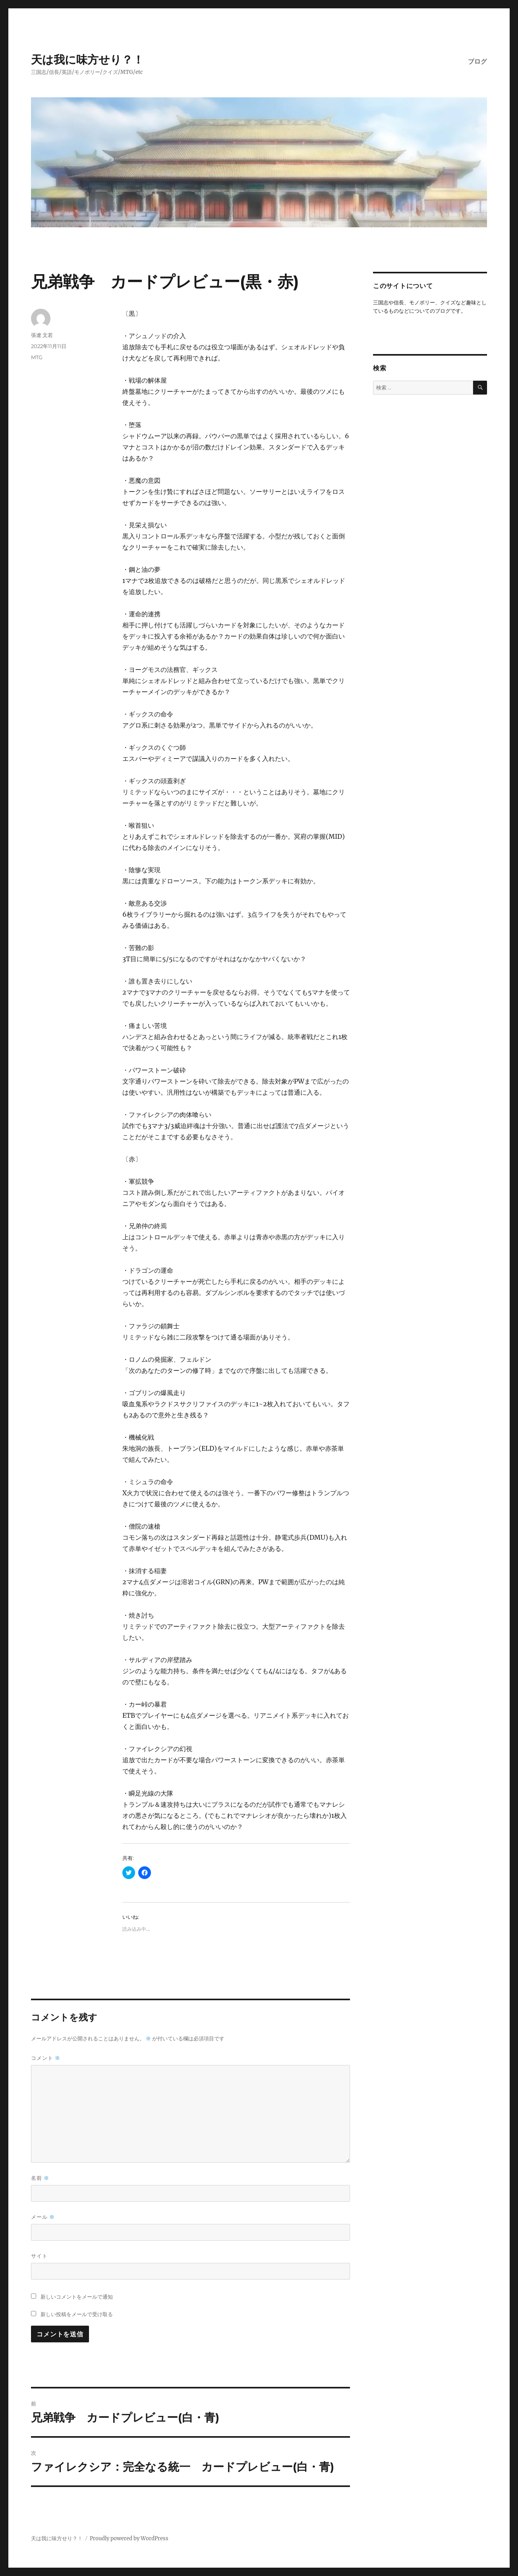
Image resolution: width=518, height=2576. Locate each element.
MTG (37, 357)
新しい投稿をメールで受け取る (77, 2314)
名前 (40, 2178)
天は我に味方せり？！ (87, 59)
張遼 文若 (42, 335)
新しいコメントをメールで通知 (77, 2296)
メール (43, 2217)
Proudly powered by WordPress (129, 2538)
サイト (39, 2256)
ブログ (477, 61)
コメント (45, 2058)
